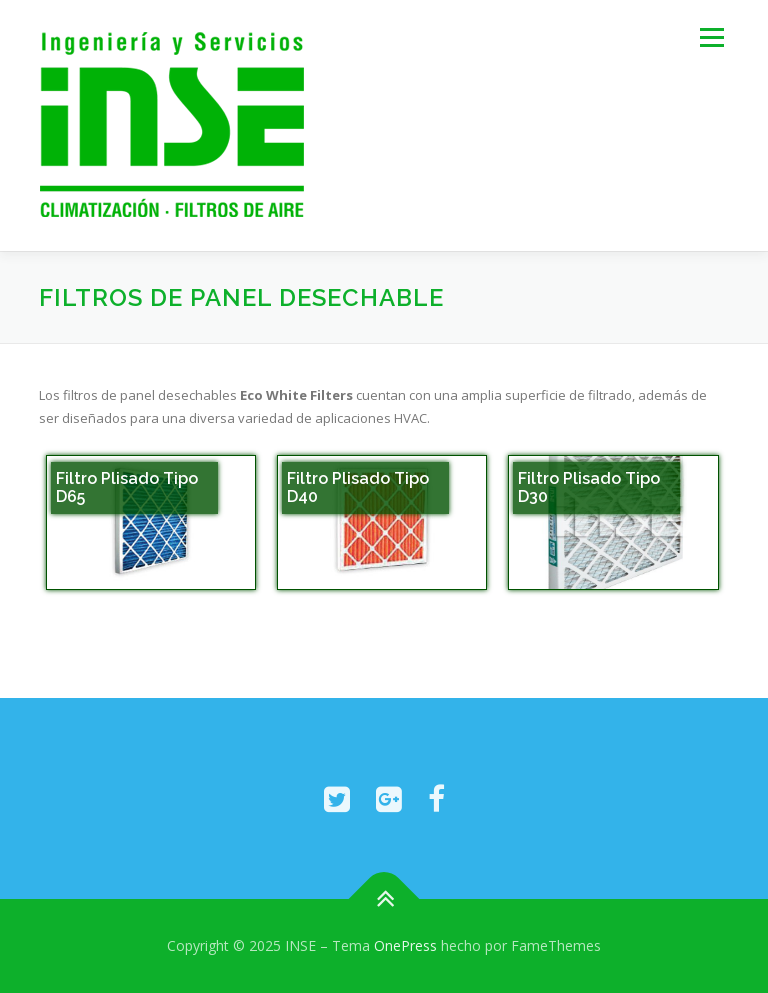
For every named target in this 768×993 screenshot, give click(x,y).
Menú (711, 37)
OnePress (405, 945)
